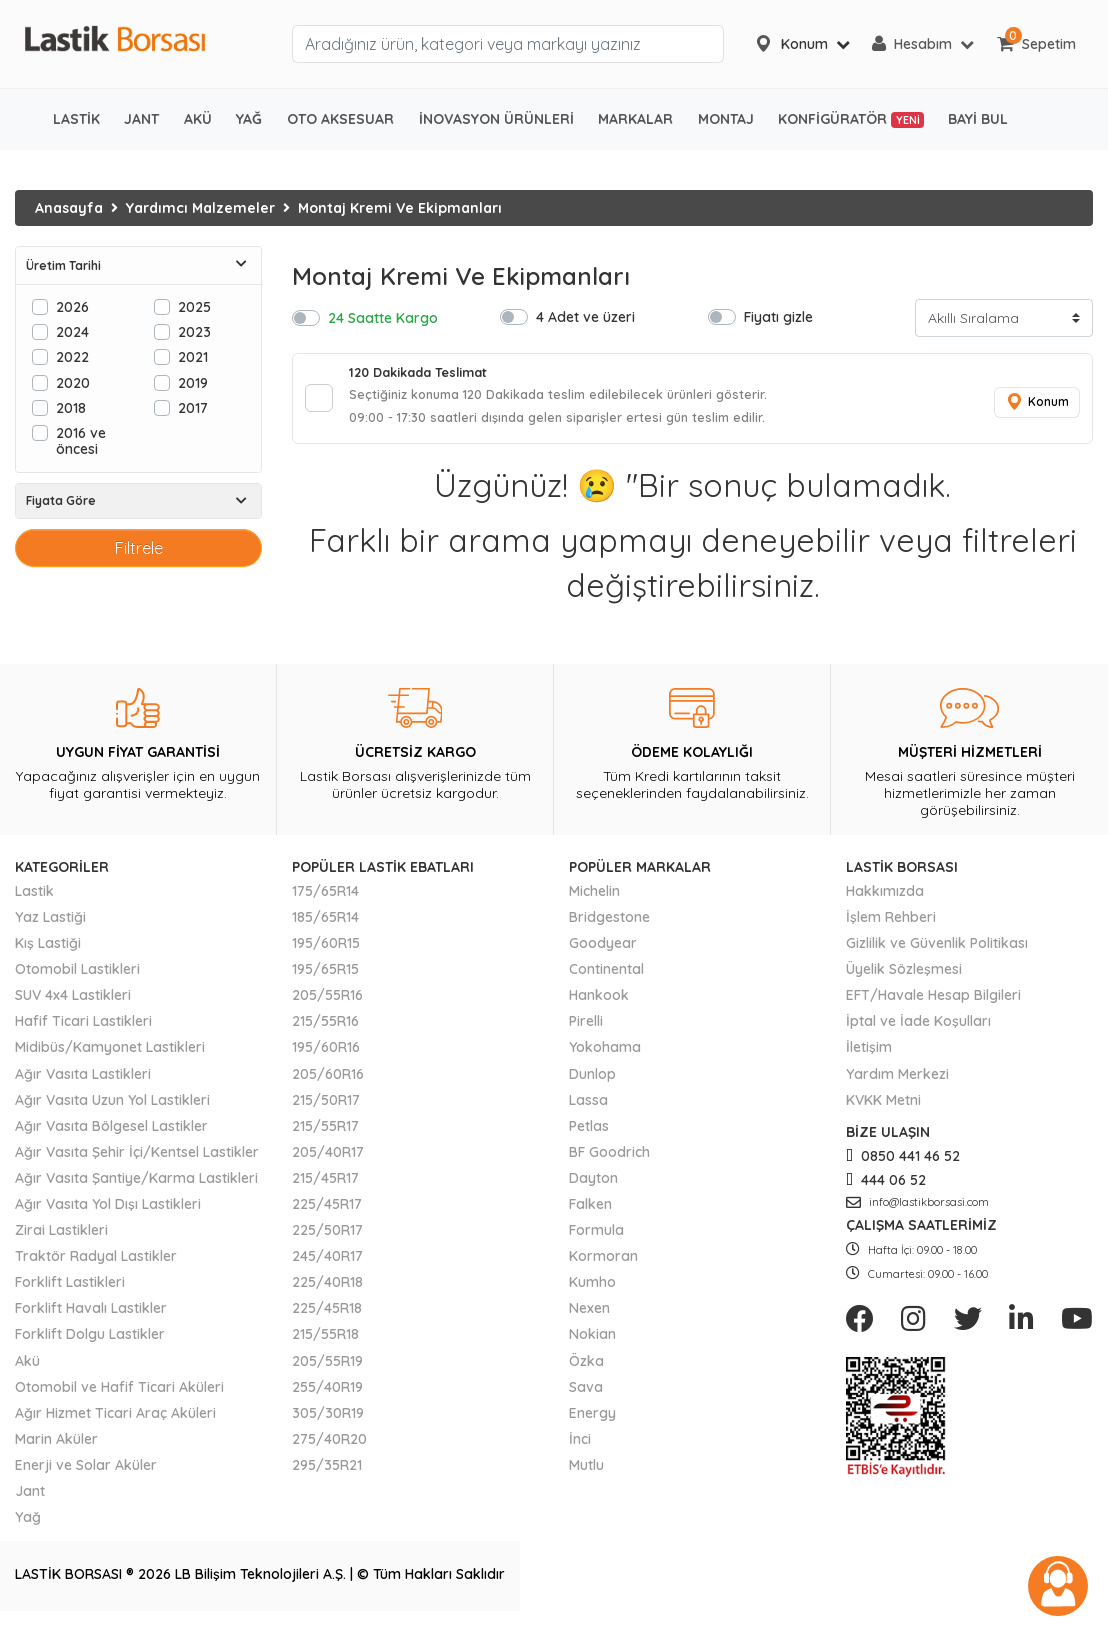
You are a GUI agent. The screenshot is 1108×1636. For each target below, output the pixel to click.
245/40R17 (327, 1265)
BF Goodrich (609, 1161)
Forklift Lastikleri (70, 1291)
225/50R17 (327, 1239)
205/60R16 (328, 1083)
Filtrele (139, 548)
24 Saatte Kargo (383, 317)
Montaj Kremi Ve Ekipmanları (400, 208)
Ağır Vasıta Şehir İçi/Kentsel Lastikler (137, 1161)
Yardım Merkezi (897, 1083)
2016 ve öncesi (81, 440)
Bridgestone (609, 926)
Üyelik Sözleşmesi (904, 978)
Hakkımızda (885, 900)
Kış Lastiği (48, 952)
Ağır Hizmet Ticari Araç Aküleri (115, 1422)
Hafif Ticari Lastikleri (83, 1030)
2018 (71, 407)
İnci (580, 1448)
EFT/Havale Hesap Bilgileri (933, 1004)
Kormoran (603, 1265)
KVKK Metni (883, 1109)
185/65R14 (325, 926)
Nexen (589, 1318)
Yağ (28, 1526)
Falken (590, 1213)
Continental (606, 978)
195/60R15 (326, 952)
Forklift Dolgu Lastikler (90, 1344)
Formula (596, 1239)
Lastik (34, 900)
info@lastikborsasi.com (917, 1211)
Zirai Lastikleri (61, 1239)
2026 (72, 306)
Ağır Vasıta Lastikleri (83, 1083)
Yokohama (605, 1057)
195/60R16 (326, 1057)
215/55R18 (325, 1344)
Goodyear (603, 952)
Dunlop (592, 1083)
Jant (30, 1500)
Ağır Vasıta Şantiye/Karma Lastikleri (136, 1187)
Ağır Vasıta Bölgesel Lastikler (111, 1135)
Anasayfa (69, 208)
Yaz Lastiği (50, 926)
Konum (1033, 406)
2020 (73, 382)
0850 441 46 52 (903, 1165)
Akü (27, 1370)
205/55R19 (327, 1370)
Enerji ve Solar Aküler (86, 1474)
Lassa (588, 1109)
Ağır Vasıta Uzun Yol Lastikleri (112, 1109)
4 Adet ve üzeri (585, 316)
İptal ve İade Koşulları (918, 1030)
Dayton (593, 1187)
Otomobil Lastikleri (77, 978)
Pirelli (586, 1030)
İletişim (869, 1057)
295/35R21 (327, 1474)
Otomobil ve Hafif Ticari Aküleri (119, 1396)
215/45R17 (325, 1187)
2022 (72, 356)
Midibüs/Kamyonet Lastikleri (110, 1057)
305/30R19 (328, 1422)
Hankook (599, 1004)
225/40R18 (327, 1291)
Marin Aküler (56, 1448)
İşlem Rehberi (891, 926)
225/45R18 (327, 1318)
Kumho (592, 1291)
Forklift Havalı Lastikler (91, 1318)
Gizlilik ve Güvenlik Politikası (937, 952)
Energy (592, 1422)
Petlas (589, 1135)
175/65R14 (325, 900)
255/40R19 (327, 1396)
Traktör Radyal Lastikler (96, 1265)
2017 (193, 407)
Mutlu (586, 1474)
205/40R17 (328, 1161)
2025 (194, 306)
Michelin (594, 900)
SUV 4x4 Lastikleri (73, 1004)
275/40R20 (329, 1448)
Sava (586, 1396)
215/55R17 (325, 1135)
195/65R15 (325, 978)
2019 (193, 382)
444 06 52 (886, 1189)
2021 (193, 356)
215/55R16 (325, 1030)
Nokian (592, 1344)
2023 (194, 331)
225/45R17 (327, 1213)
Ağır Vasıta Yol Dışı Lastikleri (108, 1213)
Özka (586, 1370)
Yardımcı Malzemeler (200, 208)
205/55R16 (327, 1004)
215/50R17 (326, 1109)
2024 (72, 331)
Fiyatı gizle (778, 316)
